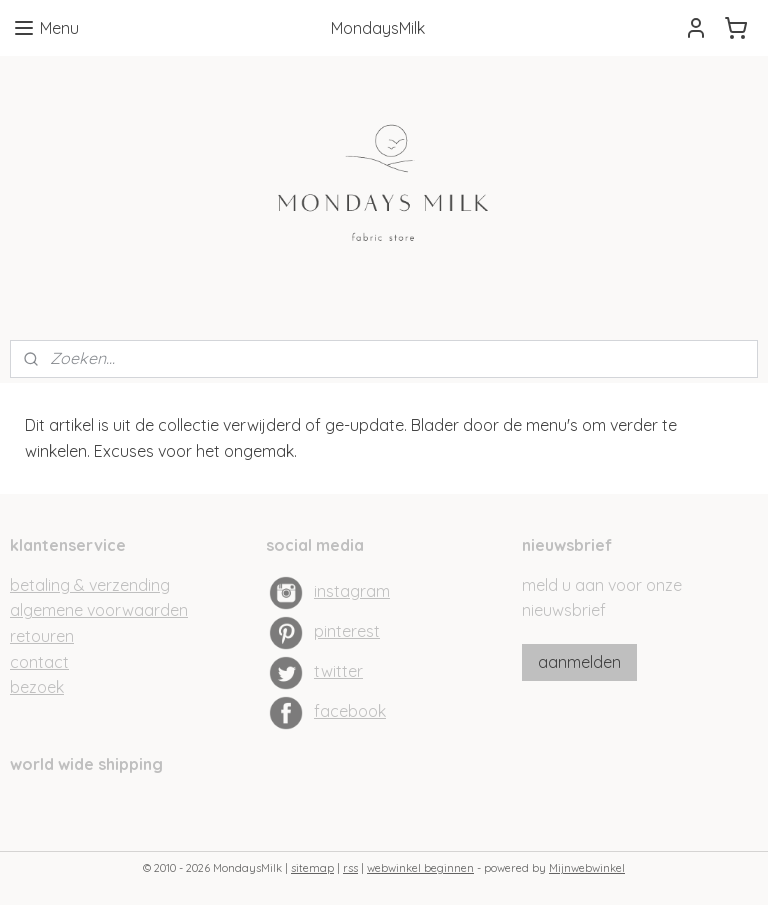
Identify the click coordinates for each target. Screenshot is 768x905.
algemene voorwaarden (99, 610)
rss (350, 868)
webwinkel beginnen (420, 868)
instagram (352, 591)
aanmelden (579, 662)
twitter (338, 671)
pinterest (347, 631)
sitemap (312, 868)
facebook (350, 711)
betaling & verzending (90, 585)
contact (39, 662)
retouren (42, 636)
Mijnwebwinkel (587, 868)
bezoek (37, 687)
